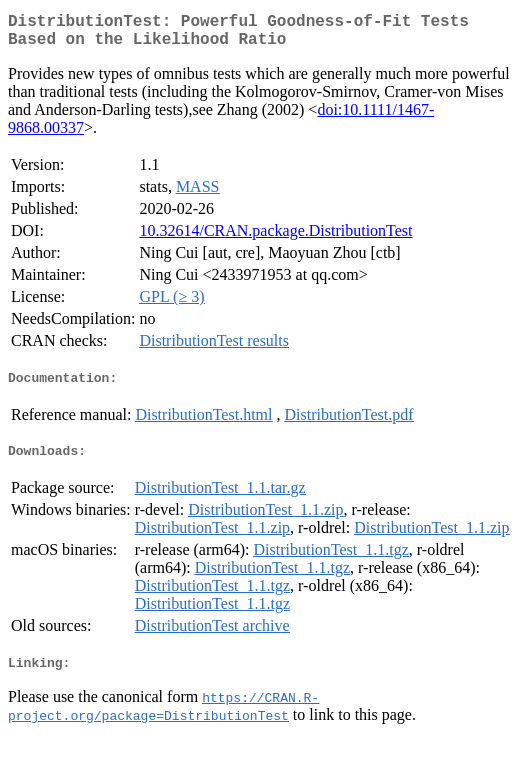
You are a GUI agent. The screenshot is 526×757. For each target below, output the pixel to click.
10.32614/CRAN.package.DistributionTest (275, 238)
